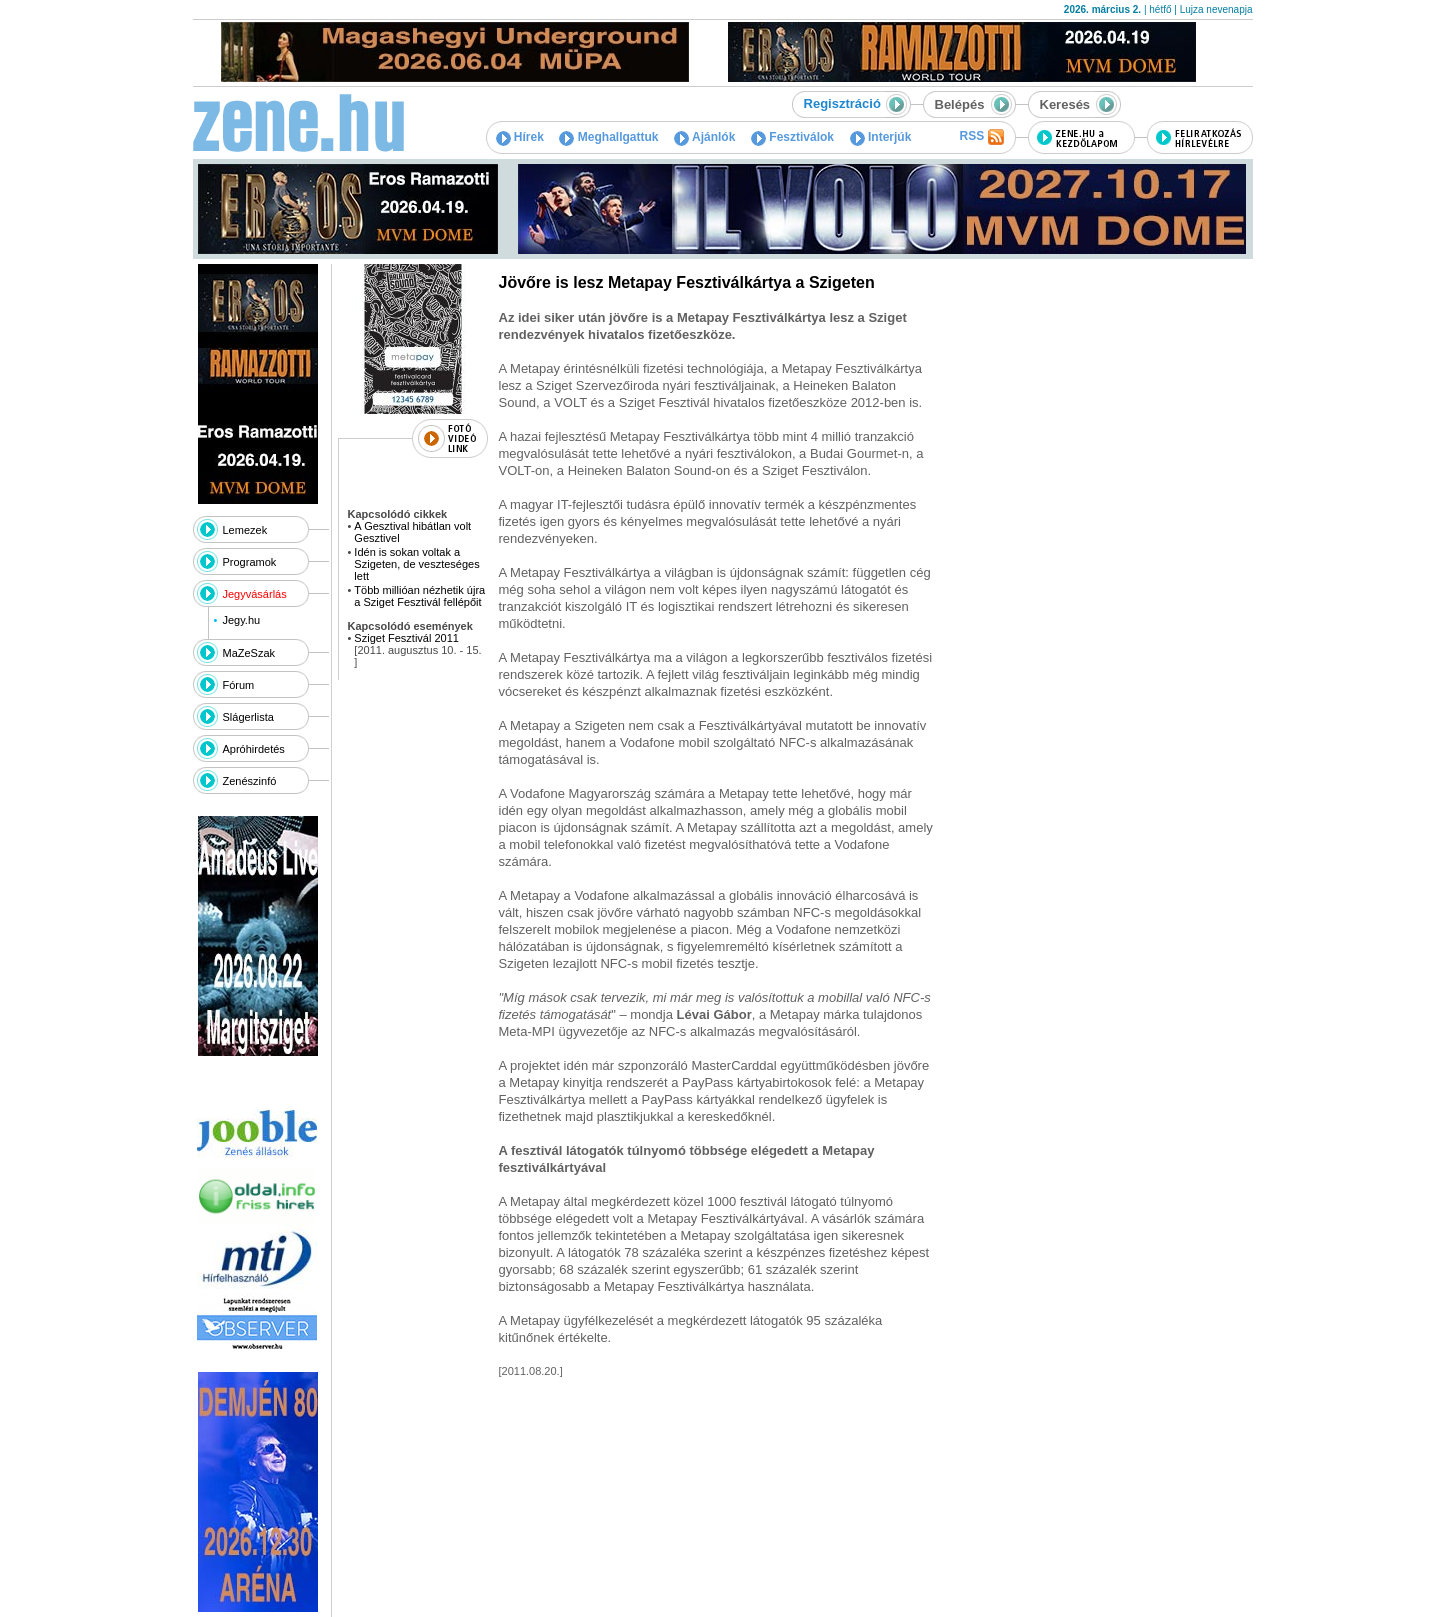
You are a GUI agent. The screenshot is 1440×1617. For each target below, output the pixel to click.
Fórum (239, 685)
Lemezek (245, 530)
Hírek (520, 137)
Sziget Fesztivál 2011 (406, 638)
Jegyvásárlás (255, 594)
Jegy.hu (241, 620)
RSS (981, 137)
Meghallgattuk (608, 137)
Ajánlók (704, 137)
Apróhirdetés (254, 749)
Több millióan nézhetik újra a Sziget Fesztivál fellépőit (419, 596)
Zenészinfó (250, 781)
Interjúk (881, 137)
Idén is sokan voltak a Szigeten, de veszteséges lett (416, 564)
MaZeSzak (249, 653)
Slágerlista (248, 717)
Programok (250, 562)
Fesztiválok (792, 137)
